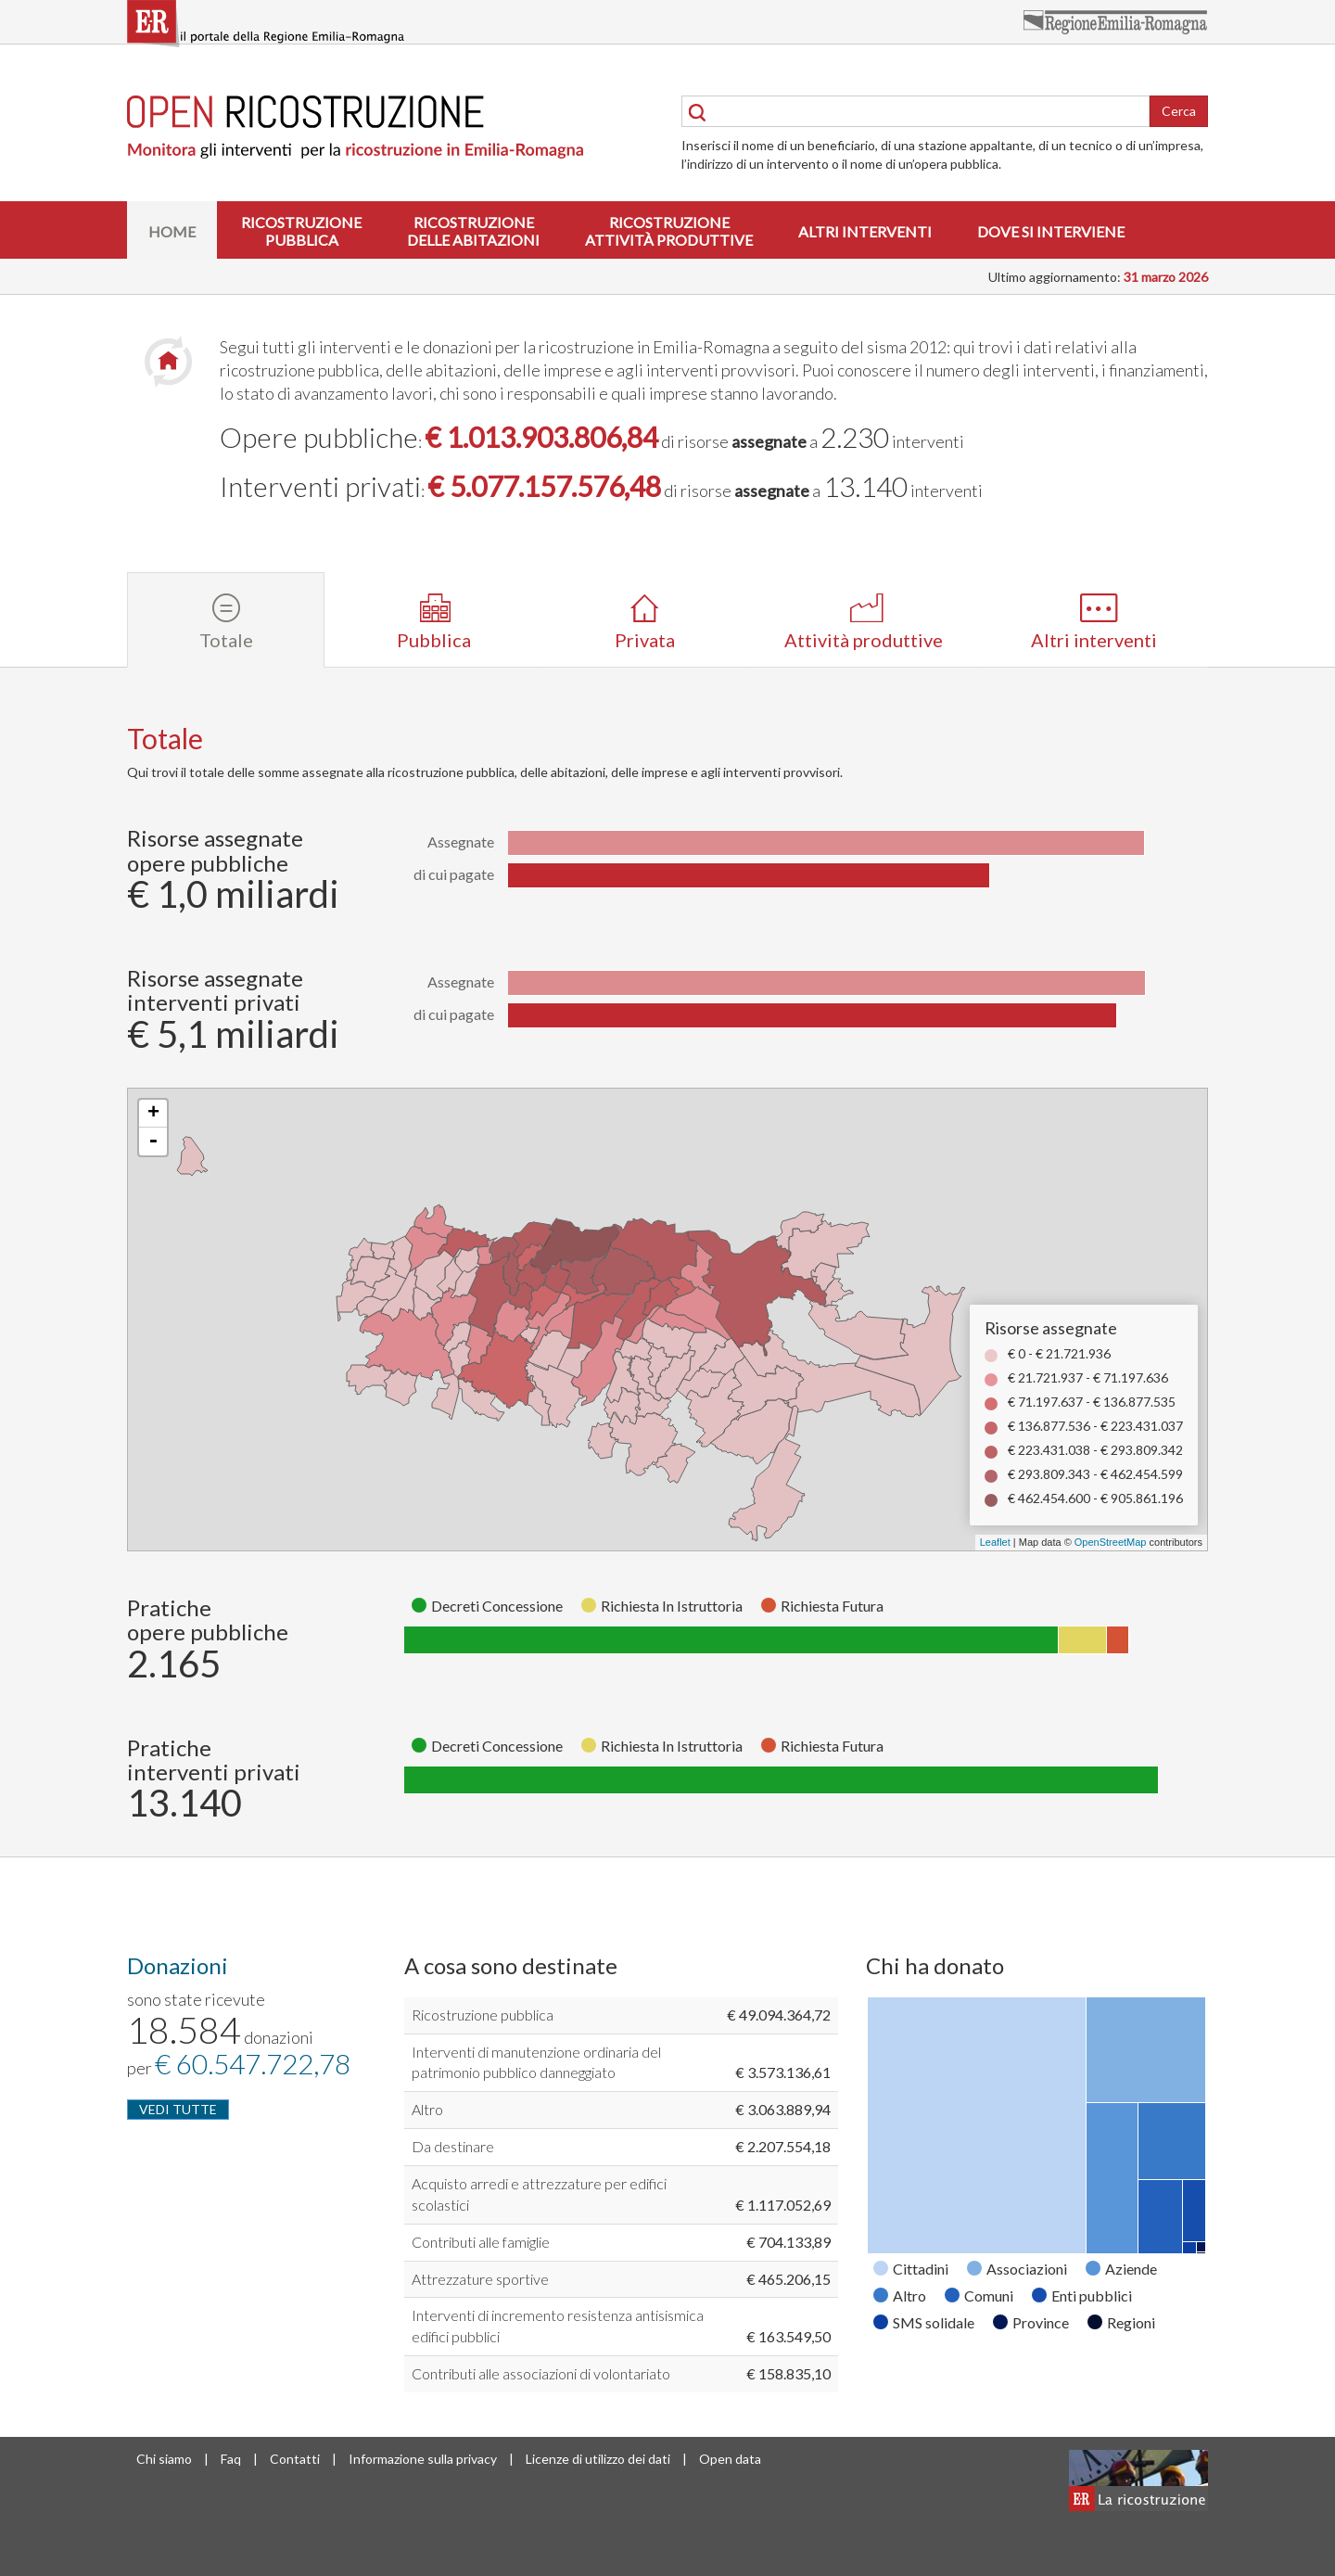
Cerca (1179, 111)
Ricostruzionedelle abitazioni (473, 231)
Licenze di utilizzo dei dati (598, 2459)
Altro (427, 2109)
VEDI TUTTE (178, 2109)
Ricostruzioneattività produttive (669, 231)
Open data (730, 2459)
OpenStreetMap (1110, 1542)
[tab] (225, 620)
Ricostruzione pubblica (482, 2014)
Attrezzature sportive (480, 2279)
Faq (231, 2459)
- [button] (152, 1141)
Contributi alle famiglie (481, 2242)
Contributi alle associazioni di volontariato (541, 2373)
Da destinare (453, 2146)
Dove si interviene (1051, 231)
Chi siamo (164, 2459)
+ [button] (153, 1114)
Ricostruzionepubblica (301, 231)
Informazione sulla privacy (423, 2459)
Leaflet (995, 1542)
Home (172, 231)
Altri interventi (865, 231)
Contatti (295, 2459)
